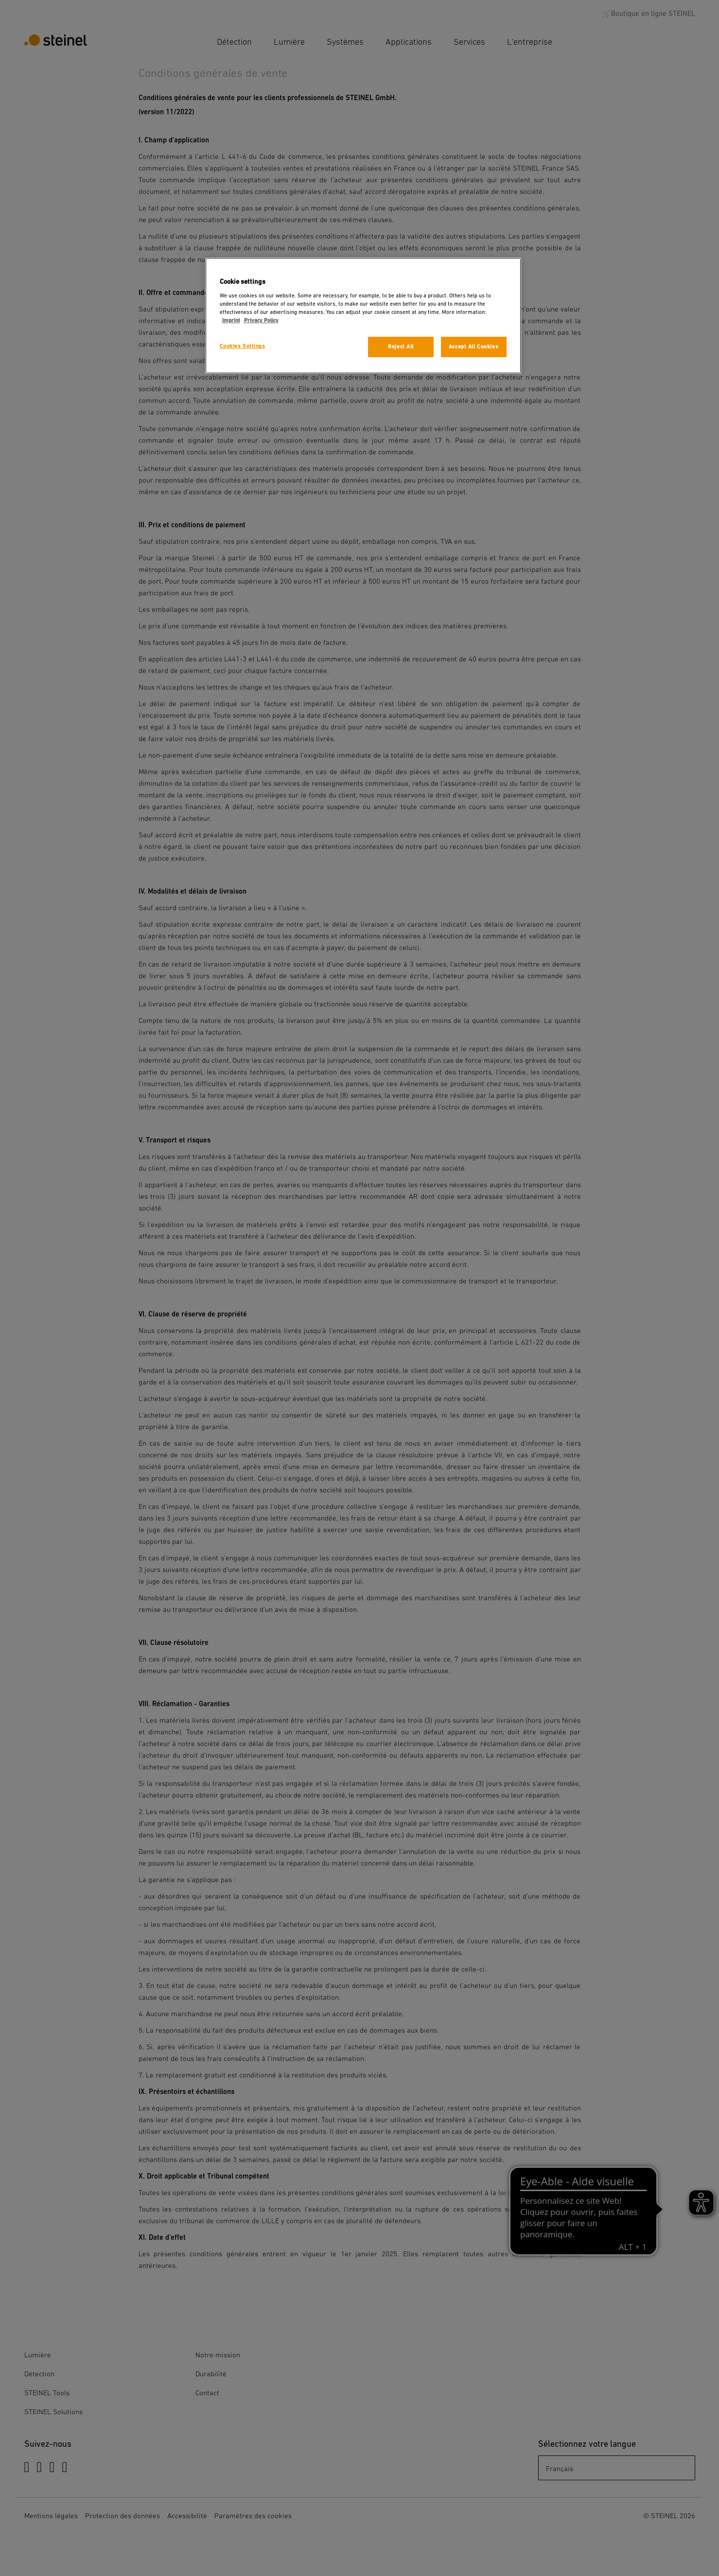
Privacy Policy (261, 320)
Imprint (231, 320)
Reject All (401, 347)
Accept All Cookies (473, 347)
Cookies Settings (242, 346)
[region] (363, 316)
